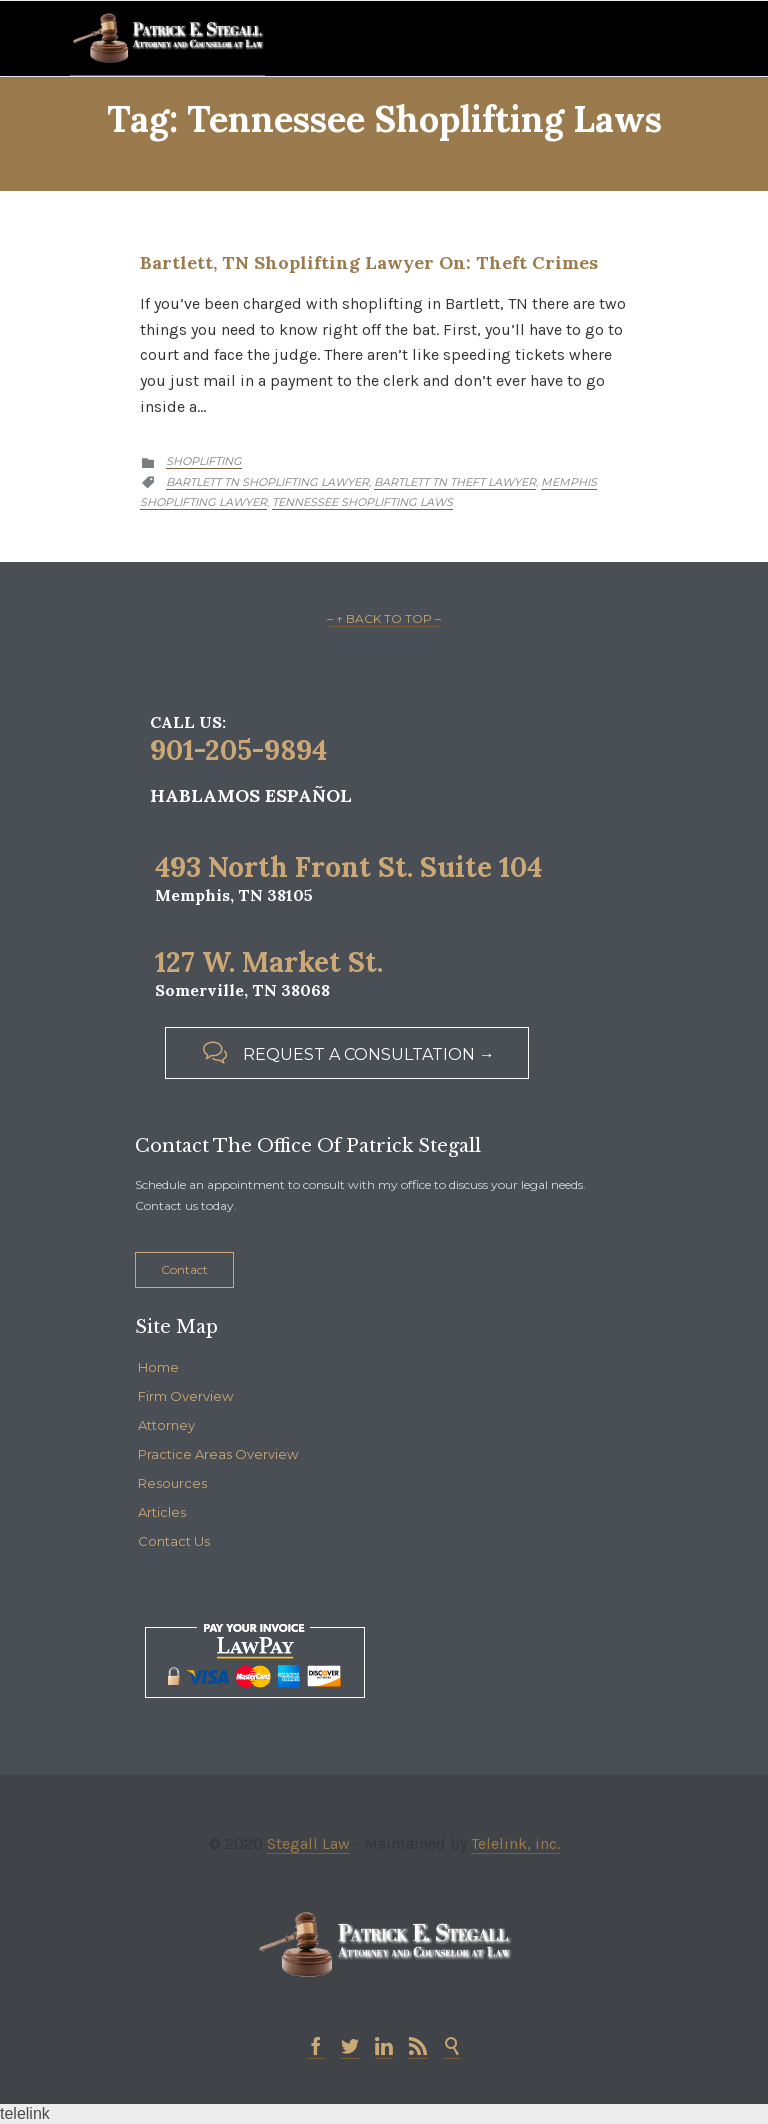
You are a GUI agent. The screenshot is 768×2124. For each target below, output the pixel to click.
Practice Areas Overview (218, 1454)
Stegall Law (308, 1843)
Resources (172, 1483)
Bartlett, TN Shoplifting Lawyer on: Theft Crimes (369, 262)
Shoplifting (204, 461)
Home (158, 1367)
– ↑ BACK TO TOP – (384, 618)
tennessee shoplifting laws (362, 502)
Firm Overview (185, 1396)
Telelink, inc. (515, 1843)
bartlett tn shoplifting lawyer (267, 482)
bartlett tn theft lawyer (455, 482)
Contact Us (174, 1541)
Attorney (166, 1425)
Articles (162, 1512)
